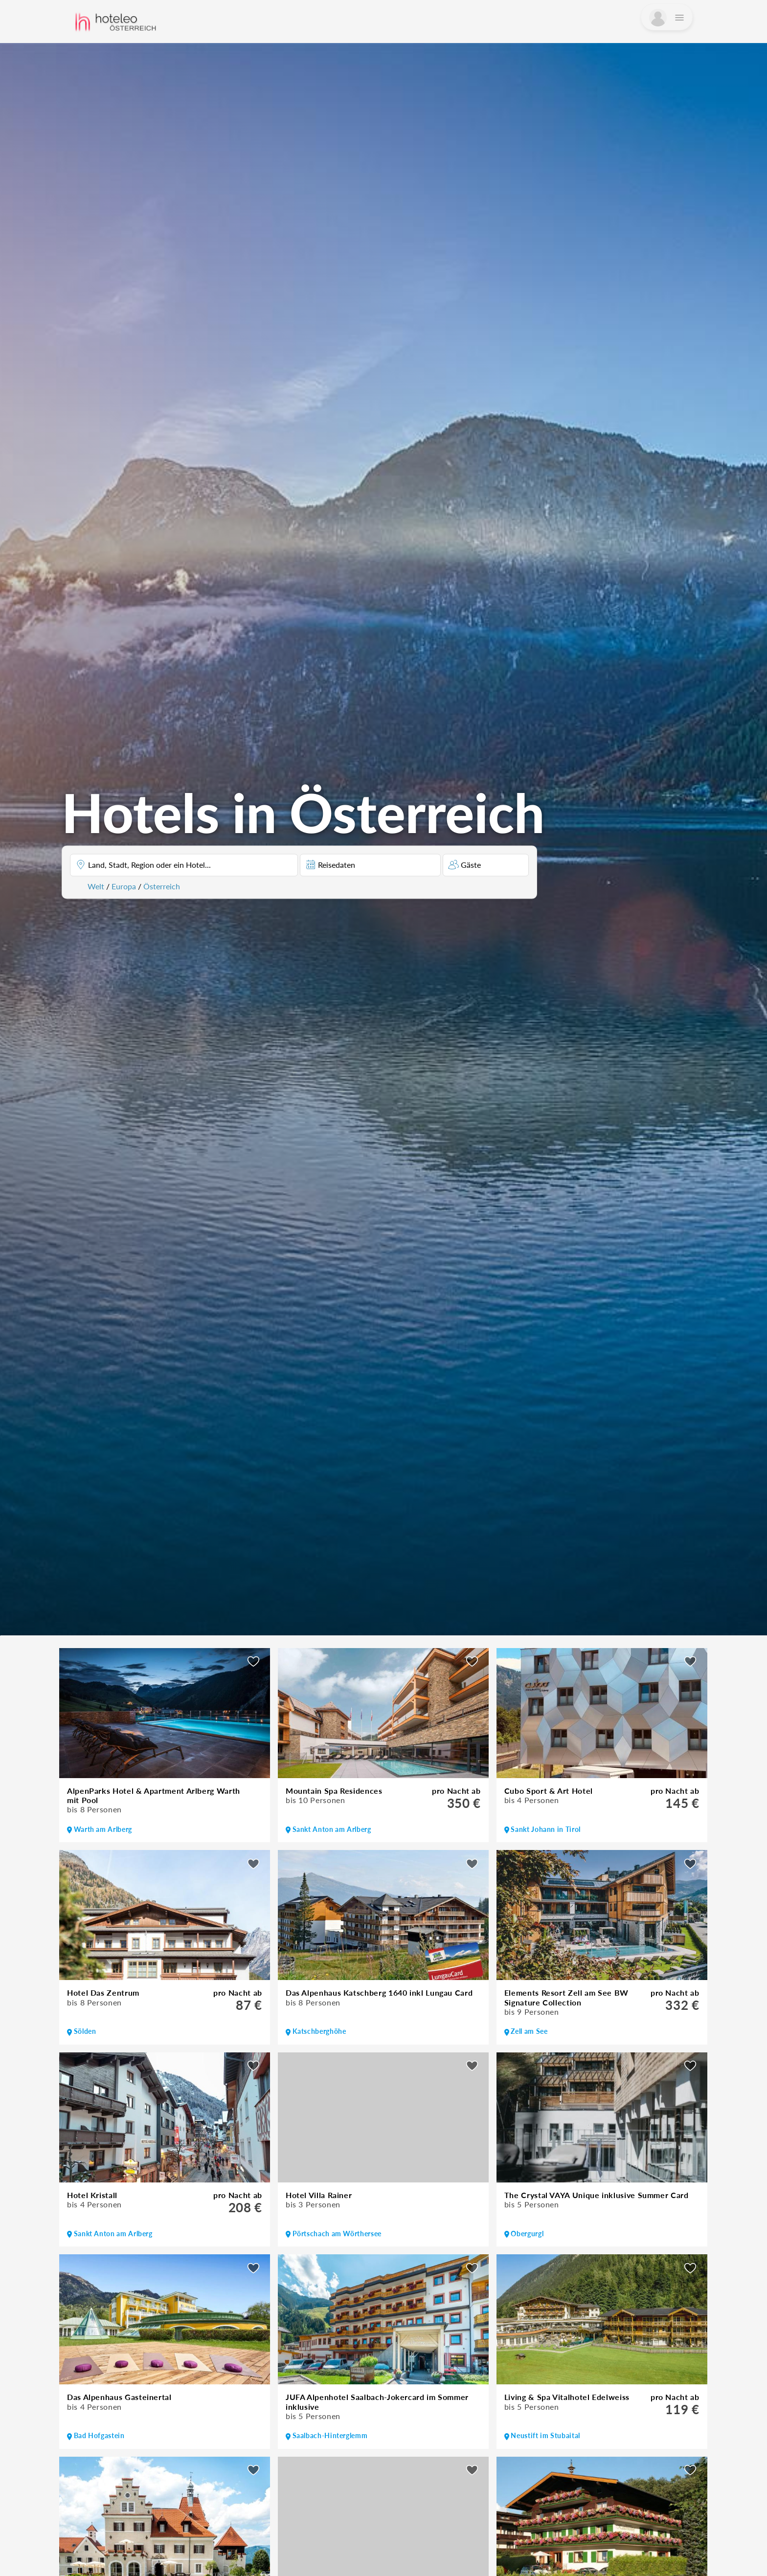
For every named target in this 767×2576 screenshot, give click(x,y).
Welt (96, 886)
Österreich (161, 886)
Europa (124, 886)
